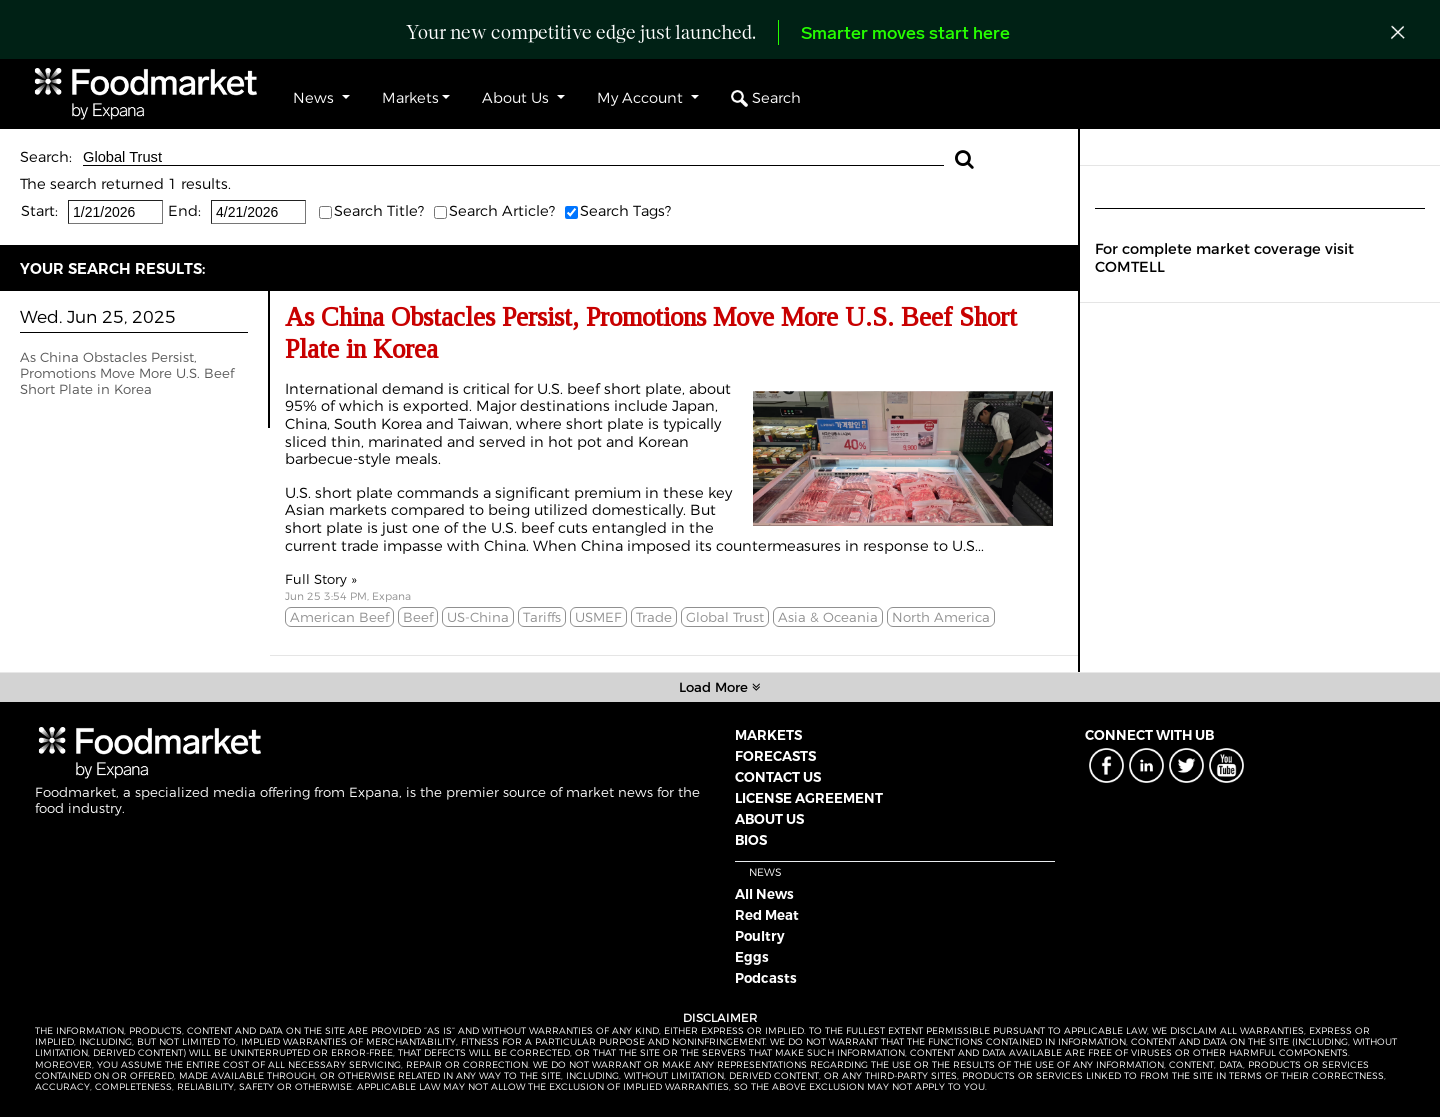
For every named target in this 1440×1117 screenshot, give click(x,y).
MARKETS (768, 735)
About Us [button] (517, 98)
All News (764, 894)
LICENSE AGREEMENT (809, 798)
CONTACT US (778, 777)
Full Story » (321, 579)
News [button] (315, 98)
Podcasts (766, 978)
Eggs (752, 957)
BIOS (751, 840)
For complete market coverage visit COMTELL (1224, 258)
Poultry (760, 936)
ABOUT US (769, 819)
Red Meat (767, 915)
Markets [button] (410, 98)
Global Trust (513, 157)
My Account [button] (642, 98)
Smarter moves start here (905, 34)
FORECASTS (775, 756)
